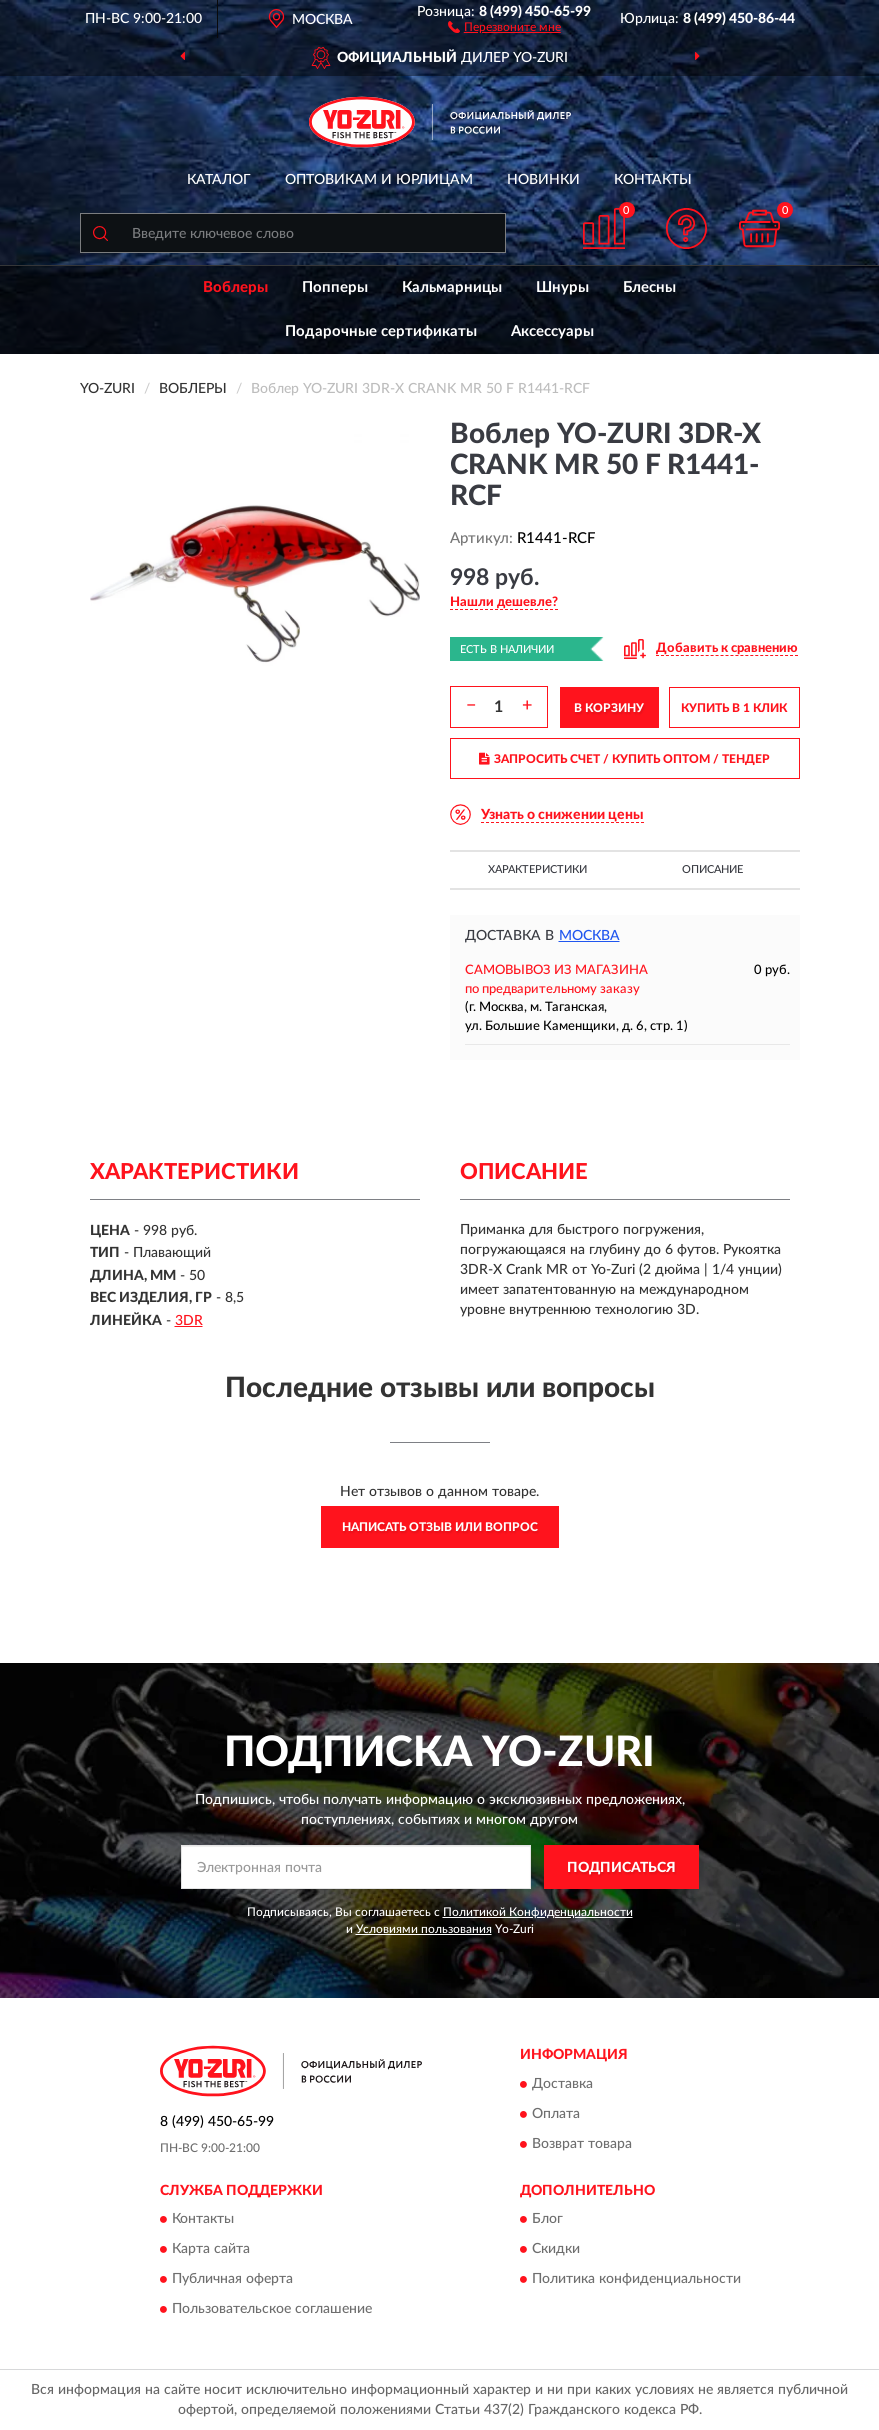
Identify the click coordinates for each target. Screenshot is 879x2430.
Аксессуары (552, 331)
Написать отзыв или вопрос (440, 1527)
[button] (504, 26)
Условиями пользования (424, 1929)
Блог (547, 2220)
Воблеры (235, 287)
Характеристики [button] (537, 869)
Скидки (556, 2250)
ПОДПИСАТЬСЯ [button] (621, 1868)
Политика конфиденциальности (636, 2280)
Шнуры (562, 287)
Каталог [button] (219, 180)
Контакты (653, 180)
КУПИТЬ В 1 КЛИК (734, 708)
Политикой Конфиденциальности (538, 1912)
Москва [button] (589, 936)
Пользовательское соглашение (272, 2310)
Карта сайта (211, 2250)
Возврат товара (582, 2144)
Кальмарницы (452, 287)
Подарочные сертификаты (381, 331)
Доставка (562, 2084)
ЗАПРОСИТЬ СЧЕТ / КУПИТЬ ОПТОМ (624, 759)
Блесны (649, 287)
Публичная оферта (232, 2280)
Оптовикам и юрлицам (379, 180)
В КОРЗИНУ (609, 708)
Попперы (335, 287)
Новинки (543, 180)
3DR (189, 1321)
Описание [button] (712, 869)
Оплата (556, 2114)
